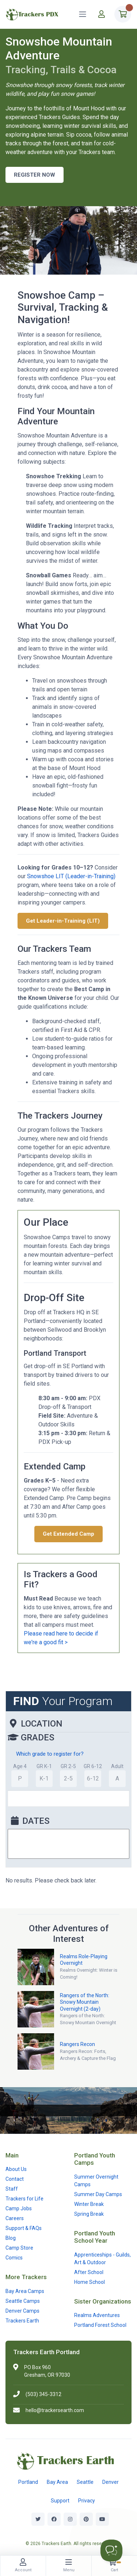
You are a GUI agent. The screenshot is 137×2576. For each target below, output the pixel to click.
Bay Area (57, 2482)
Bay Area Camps (24, 2291)
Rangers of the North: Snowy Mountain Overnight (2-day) (84, 2001)
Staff (11, 2189)
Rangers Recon (77, 2044)
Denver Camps (22, 2311)
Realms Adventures (97, 2315)
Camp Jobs (18, 2208)
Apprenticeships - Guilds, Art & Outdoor (102, 2258)
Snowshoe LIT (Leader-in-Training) (71, 876)
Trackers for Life (24, 2199)
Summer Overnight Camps (96, 2180)
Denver (110, 2482)
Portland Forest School (100, 2325)
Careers (14, 2218)
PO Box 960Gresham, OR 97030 (47, 2371)
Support (60, 2501)
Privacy (86, 2501)
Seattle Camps (22, 2301)
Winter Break (89, 2204)
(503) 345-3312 (43, 2394)
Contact (14, 2179)
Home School (89, 2282)
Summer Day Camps (98, 2194)
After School (88, 2272)
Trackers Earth (22, 2321)
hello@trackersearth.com (55, 2410)
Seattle (85, 2482)
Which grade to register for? (50, 1754)
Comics (14, 2258)
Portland (28, 2482)
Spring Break (89, 2214)
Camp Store (19, 2248)
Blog (10, 2238)
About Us (16, 2169)
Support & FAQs (23, 2228)
